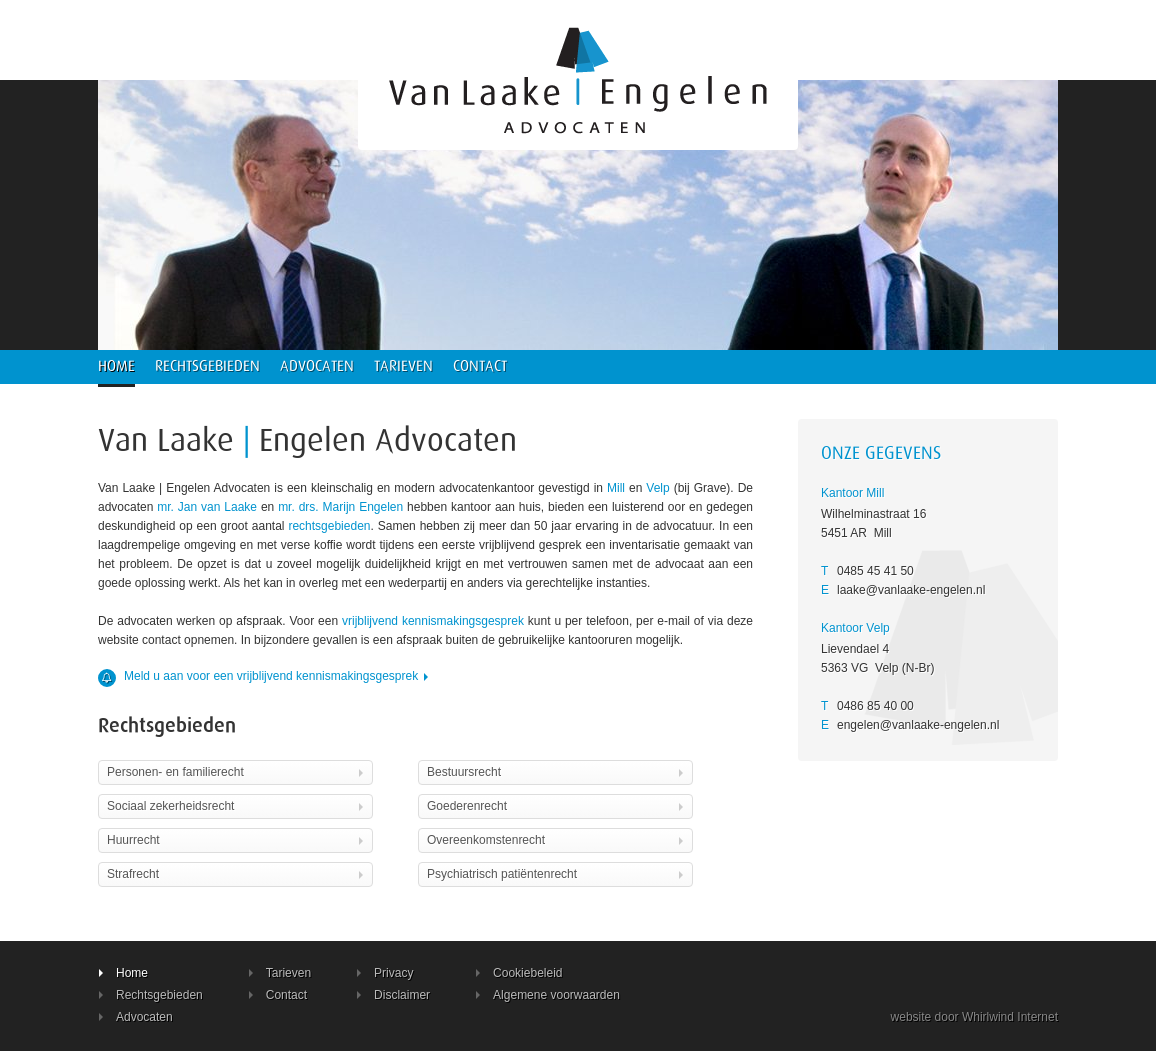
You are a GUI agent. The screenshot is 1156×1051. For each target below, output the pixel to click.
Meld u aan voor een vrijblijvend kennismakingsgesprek (265, 676)
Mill (616, 488)
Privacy (385, 973)
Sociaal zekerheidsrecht (237, 806)
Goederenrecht (557, 806)
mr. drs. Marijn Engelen (340, 507)
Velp (657, 488)
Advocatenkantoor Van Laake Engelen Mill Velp (578, 75)
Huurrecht (237, 840)
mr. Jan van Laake (207, 507)
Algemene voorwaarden (548, 995)
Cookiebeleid (519, 973)
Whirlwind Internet (1010, 1017)
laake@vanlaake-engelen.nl (911, 590)
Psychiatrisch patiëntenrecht (557, 874)
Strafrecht (237, 874)
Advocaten (317, 366)
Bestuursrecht (557, 772)
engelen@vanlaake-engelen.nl (918, 725)
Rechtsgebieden (207, 366)
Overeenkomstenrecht (557, 840)
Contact (480, 366)
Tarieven (403, 366)
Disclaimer (393, 995)
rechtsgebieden (329, 526)
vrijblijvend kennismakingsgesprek (433, 621)
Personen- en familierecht (237, 772)
